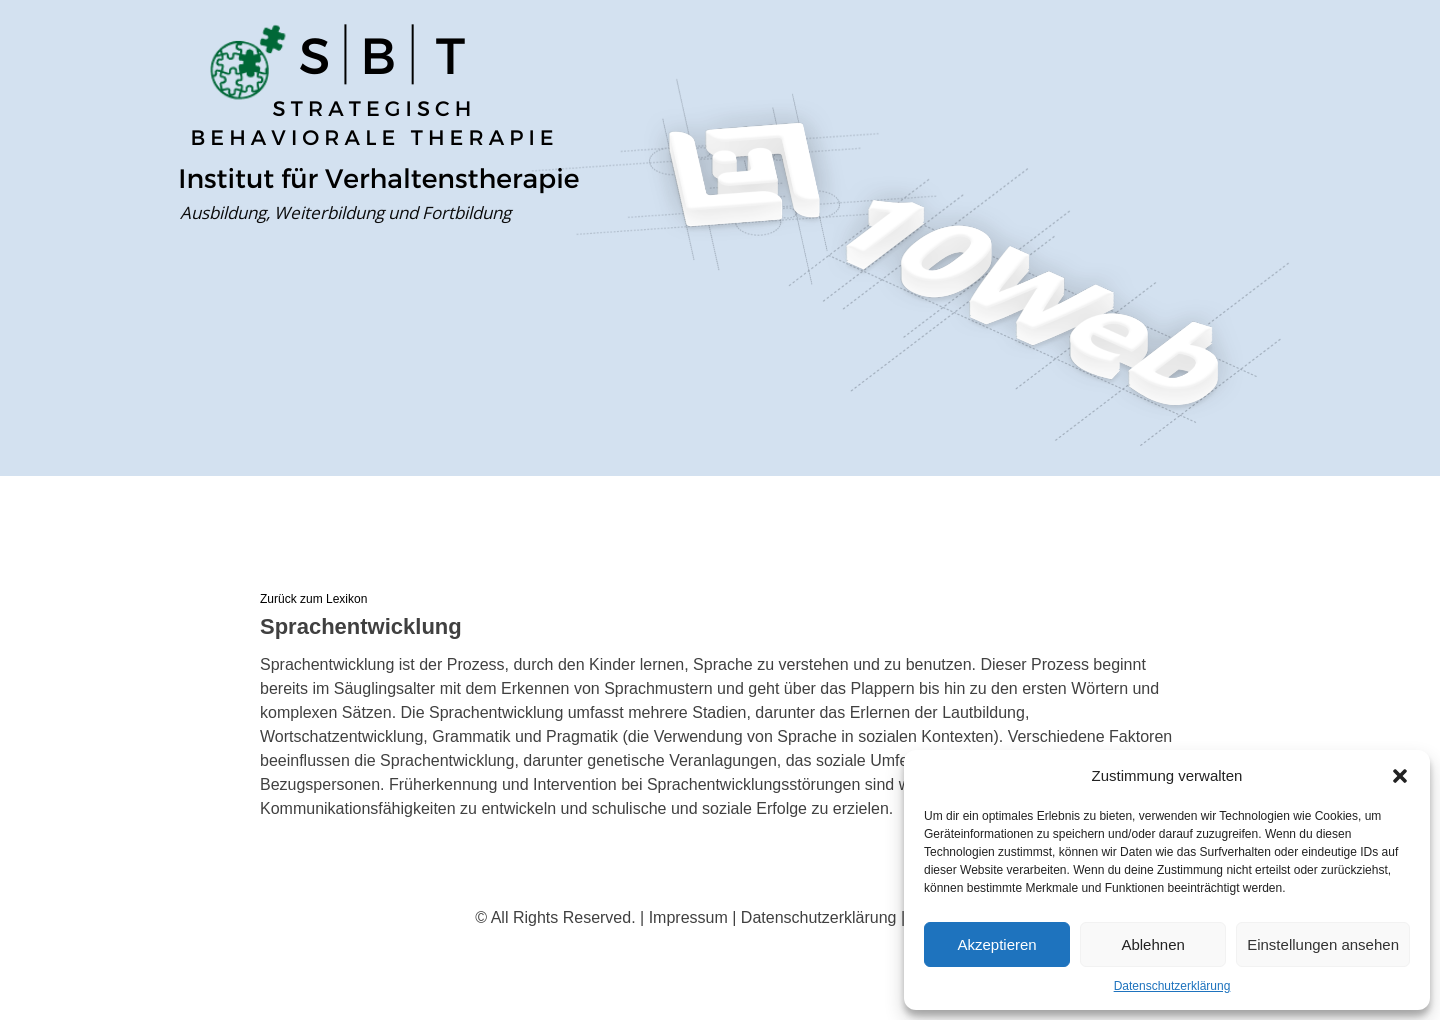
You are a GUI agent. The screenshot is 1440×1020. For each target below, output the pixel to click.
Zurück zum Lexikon (313, 599)
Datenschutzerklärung (1172, 986)
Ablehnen (1152, 944)
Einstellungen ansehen (1323, 944)
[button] (1400, 776)
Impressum (688, 917)
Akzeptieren (996, 944)
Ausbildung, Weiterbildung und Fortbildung (345, 212)
